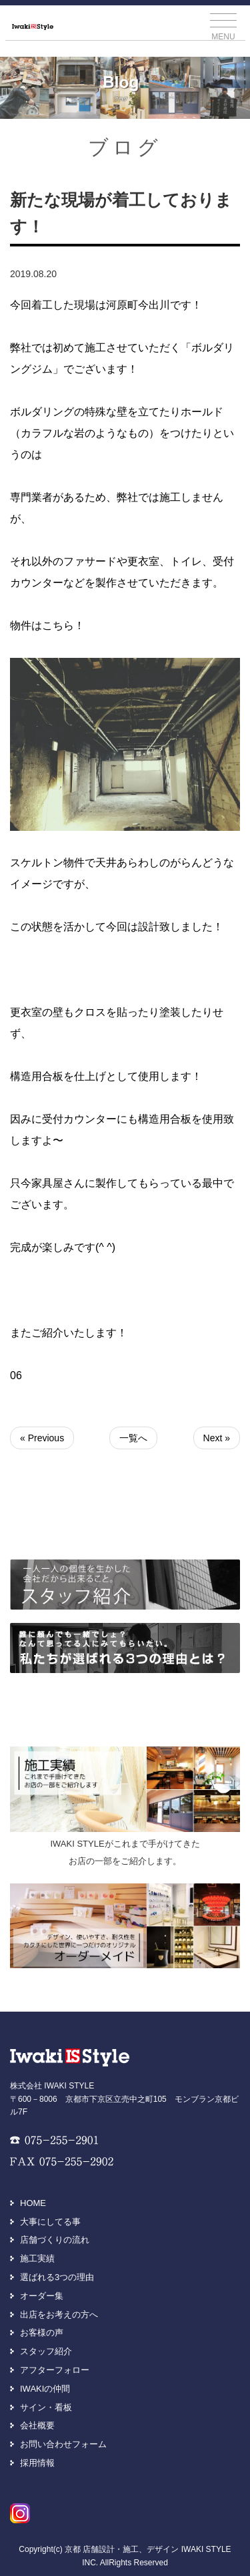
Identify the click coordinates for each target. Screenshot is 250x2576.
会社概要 (37, 2425)
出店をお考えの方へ (59, 2315)
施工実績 (37, 2258)
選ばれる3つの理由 (57, 2277)
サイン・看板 (46, 2407)
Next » (216, 1438)
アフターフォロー (54, 2370)
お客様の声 (41, 2333)
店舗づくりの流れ (54, 2240)
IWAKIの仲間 (45, 2389)
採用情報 (37, 2463)
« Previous (42, 1438)
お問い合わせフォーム (63, 2444)
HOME (33, 2203)
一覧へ (133, 1438)
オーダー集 (41, 2296)
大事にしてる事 (50, 2222)
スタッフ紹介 (46, 2351)
